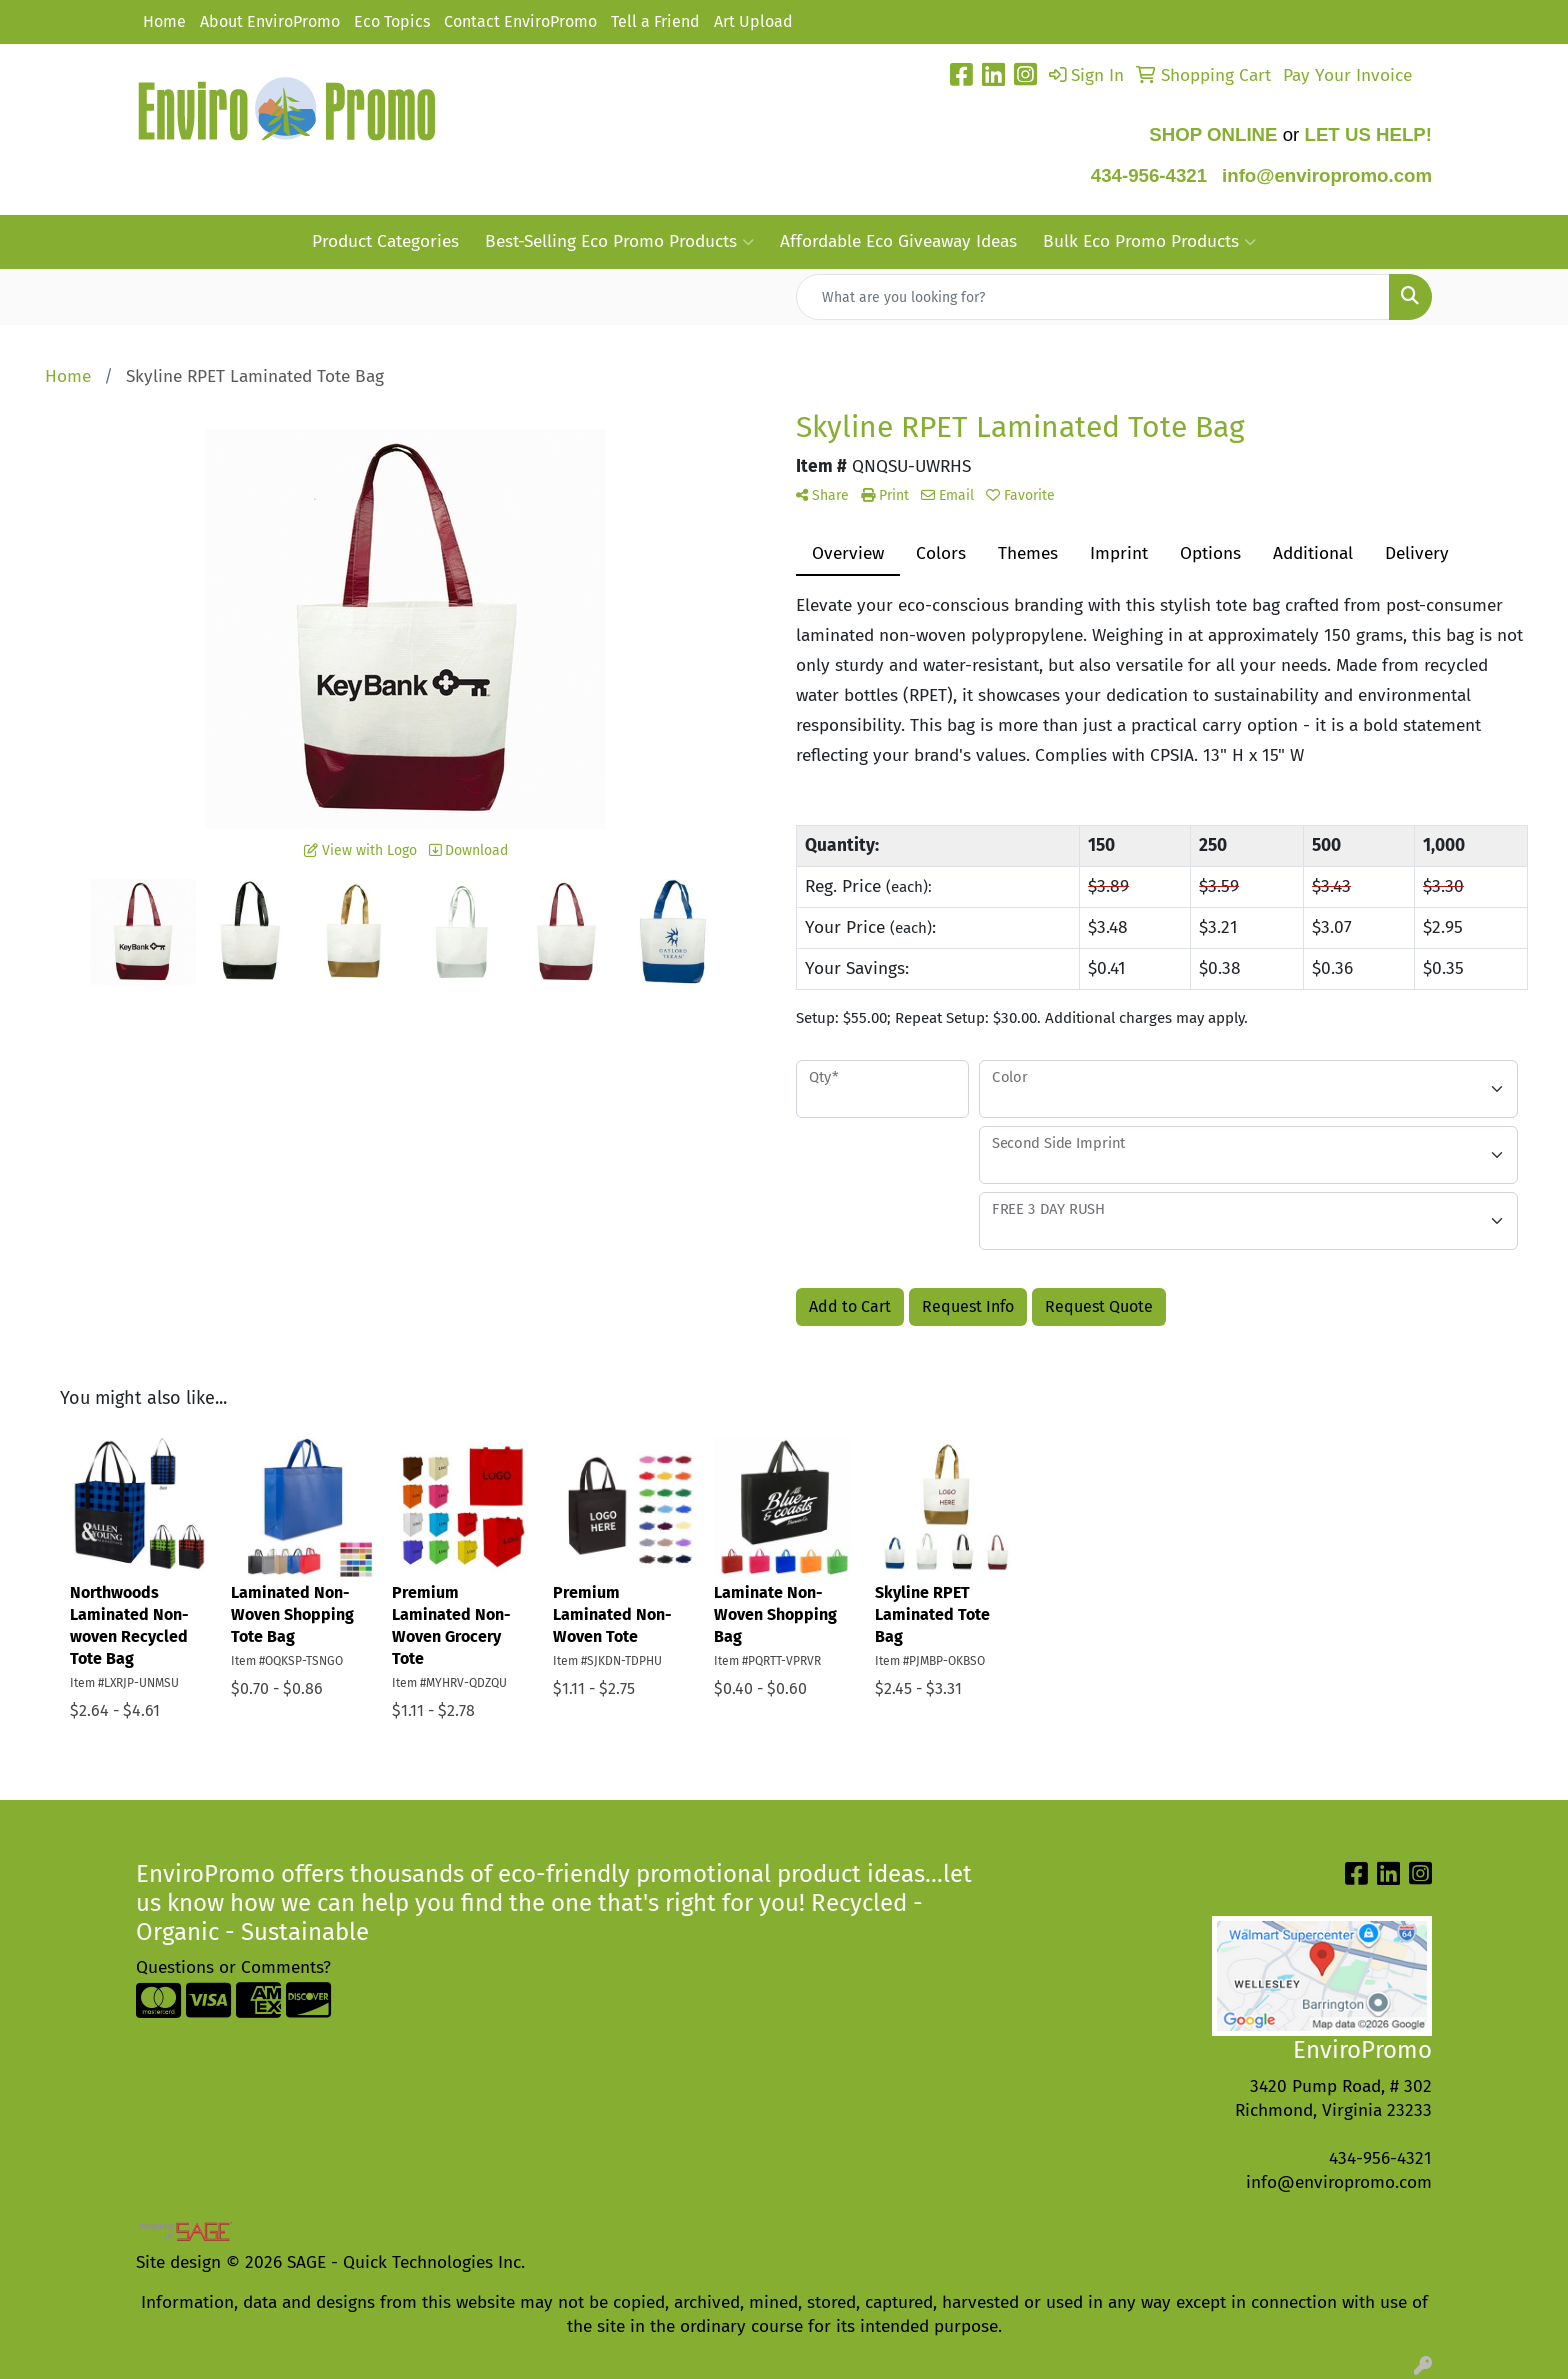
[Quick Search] (1093, 297)
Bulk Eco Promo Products (1149, 242)
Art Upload (753, 21)
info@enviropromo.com (1339, 2182)
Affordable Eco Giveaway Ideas (898, 241)
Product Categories (385, 241)
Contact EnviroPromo (520, 21)
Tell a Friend (655, 21)
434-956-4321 (1149, 175)
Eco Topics (392, 21)
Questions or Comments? (233, 1967)
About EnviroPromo (270, 21)
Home (164, 21)
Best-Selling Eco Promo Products (619, 242)
